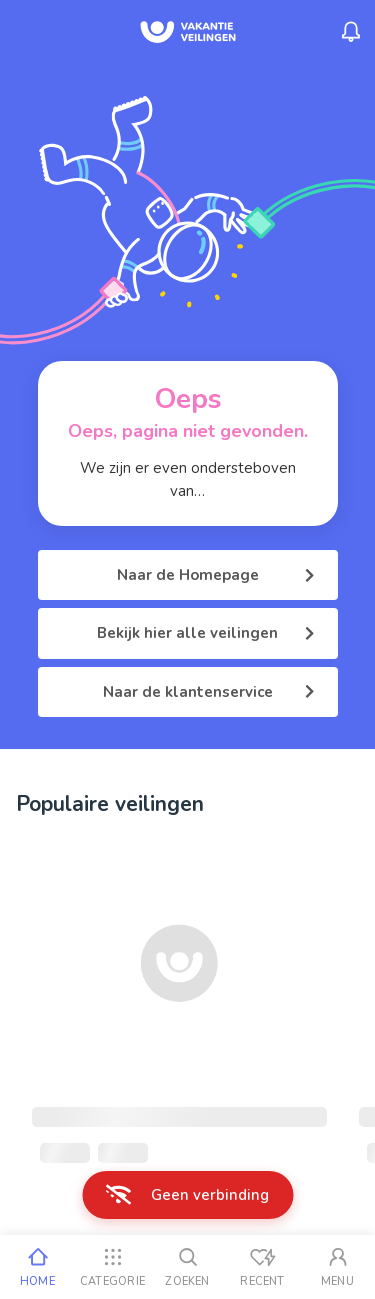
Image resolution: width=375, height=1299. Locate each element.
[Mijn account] (337, 1267)
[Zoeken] (187, 1267)
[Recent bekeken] (262, 1267)
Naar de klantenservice (208, 692)
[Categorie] (112, 1267)
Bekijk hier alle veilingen (205, 633)
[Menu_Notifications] (351, 32)
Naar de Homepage (215, 575)
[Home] (37, 1267)
